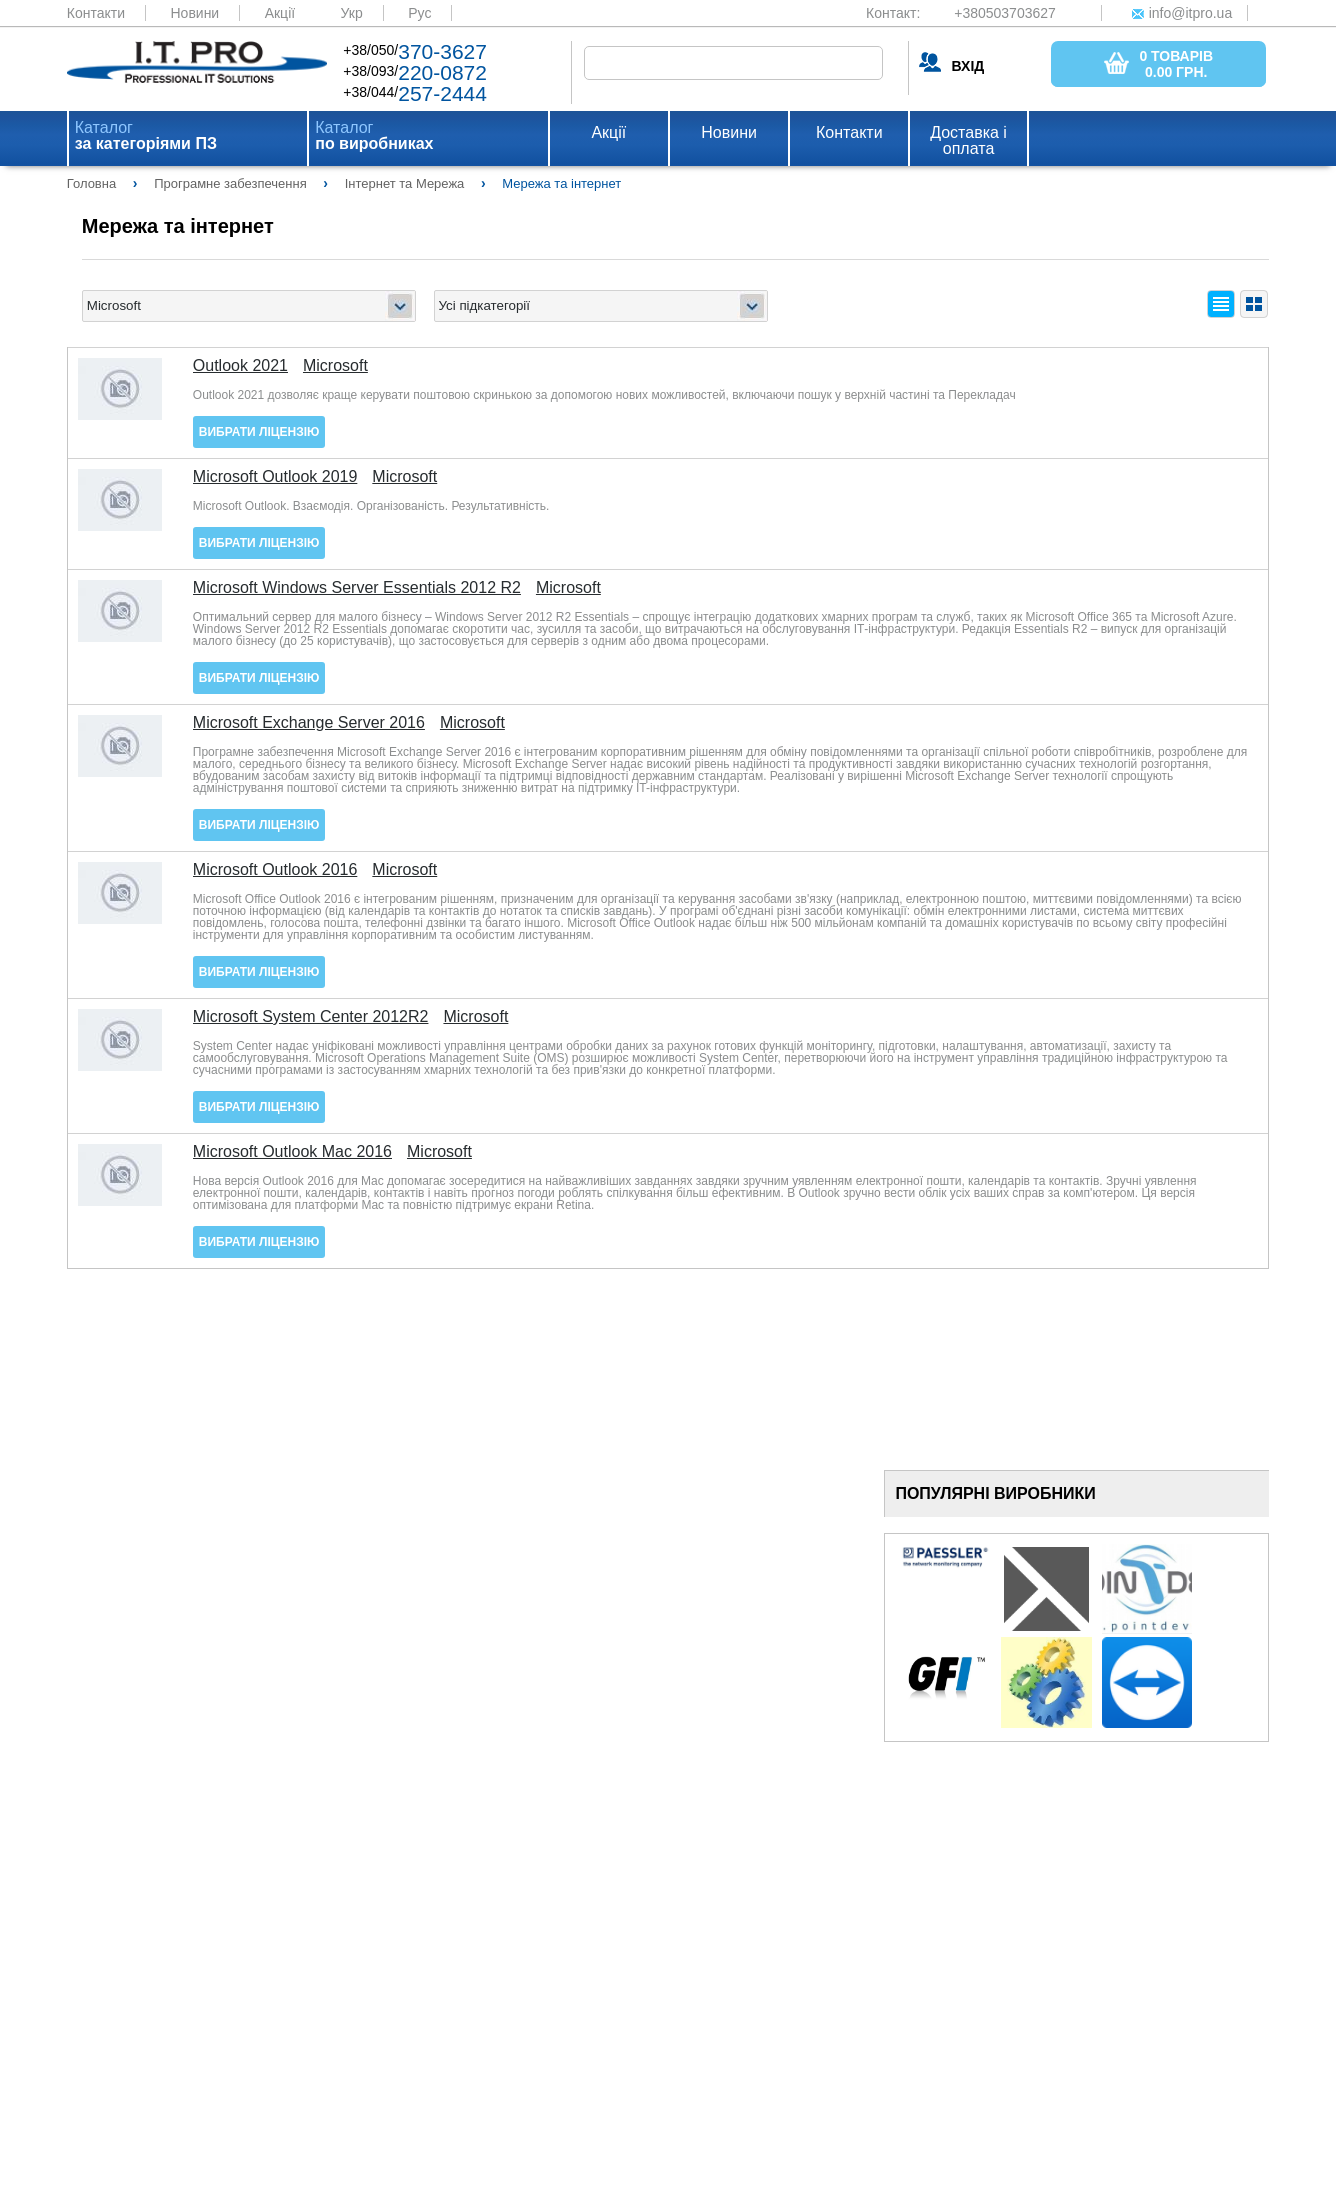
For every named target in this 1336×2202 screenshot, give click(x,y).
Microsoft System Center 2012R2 (311, 1017)
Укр (352, 13)
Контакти (96, 13)
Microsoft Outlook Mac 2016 (292, 1152)
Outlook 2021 (240, 366)
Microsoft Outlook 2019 (275, 477)
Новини (194, 13)
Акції (280, 13)
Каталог (146, 136)
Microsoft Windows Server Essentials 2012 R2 (357, 588)
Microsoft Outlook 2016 (275, 870)
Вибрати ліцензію (259, 432)
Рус (419, 13)
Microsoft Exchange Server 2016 (309, 723)
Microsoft (335, 366)
